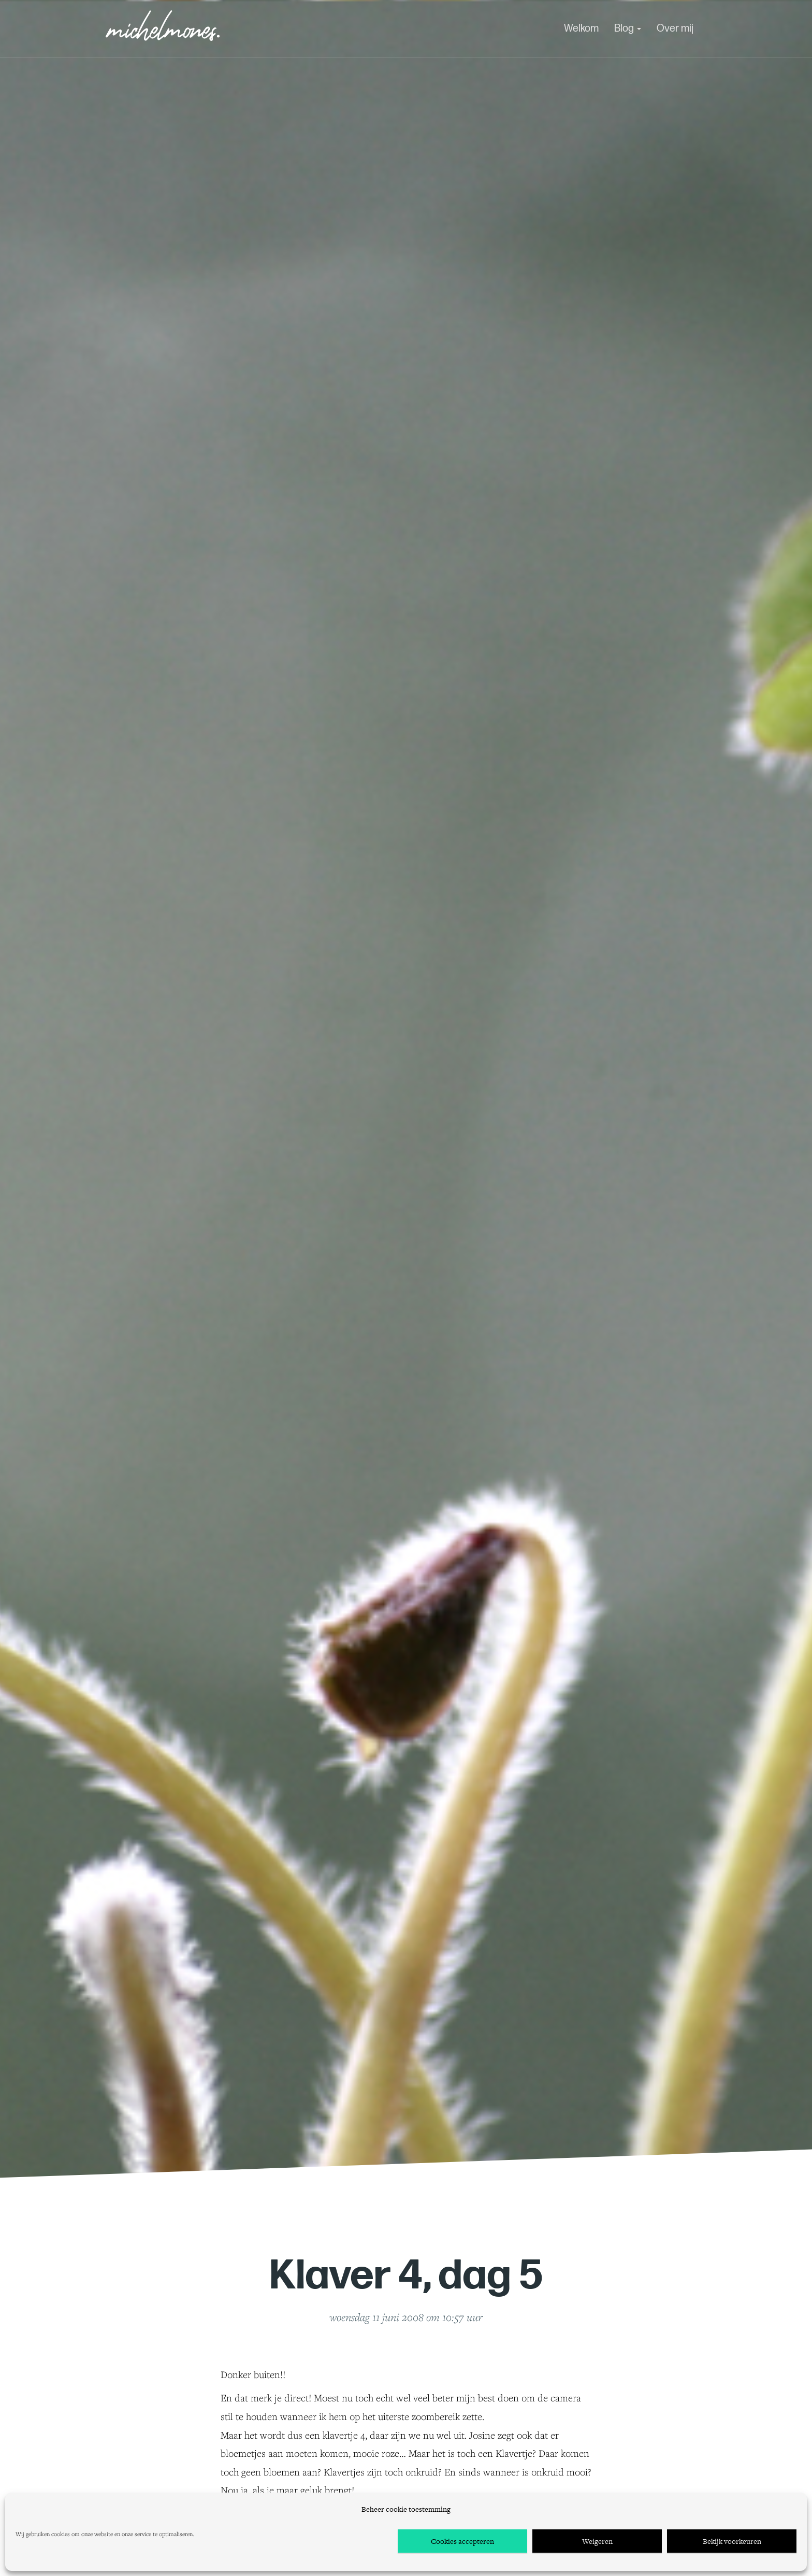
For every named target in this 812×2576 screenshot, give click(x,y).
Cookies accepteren (462, 2541)
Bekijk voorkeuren (732, 2541)
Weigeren (597, 2541)
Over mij (675, 28)
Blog (627, 28)
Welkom (581, 28)
